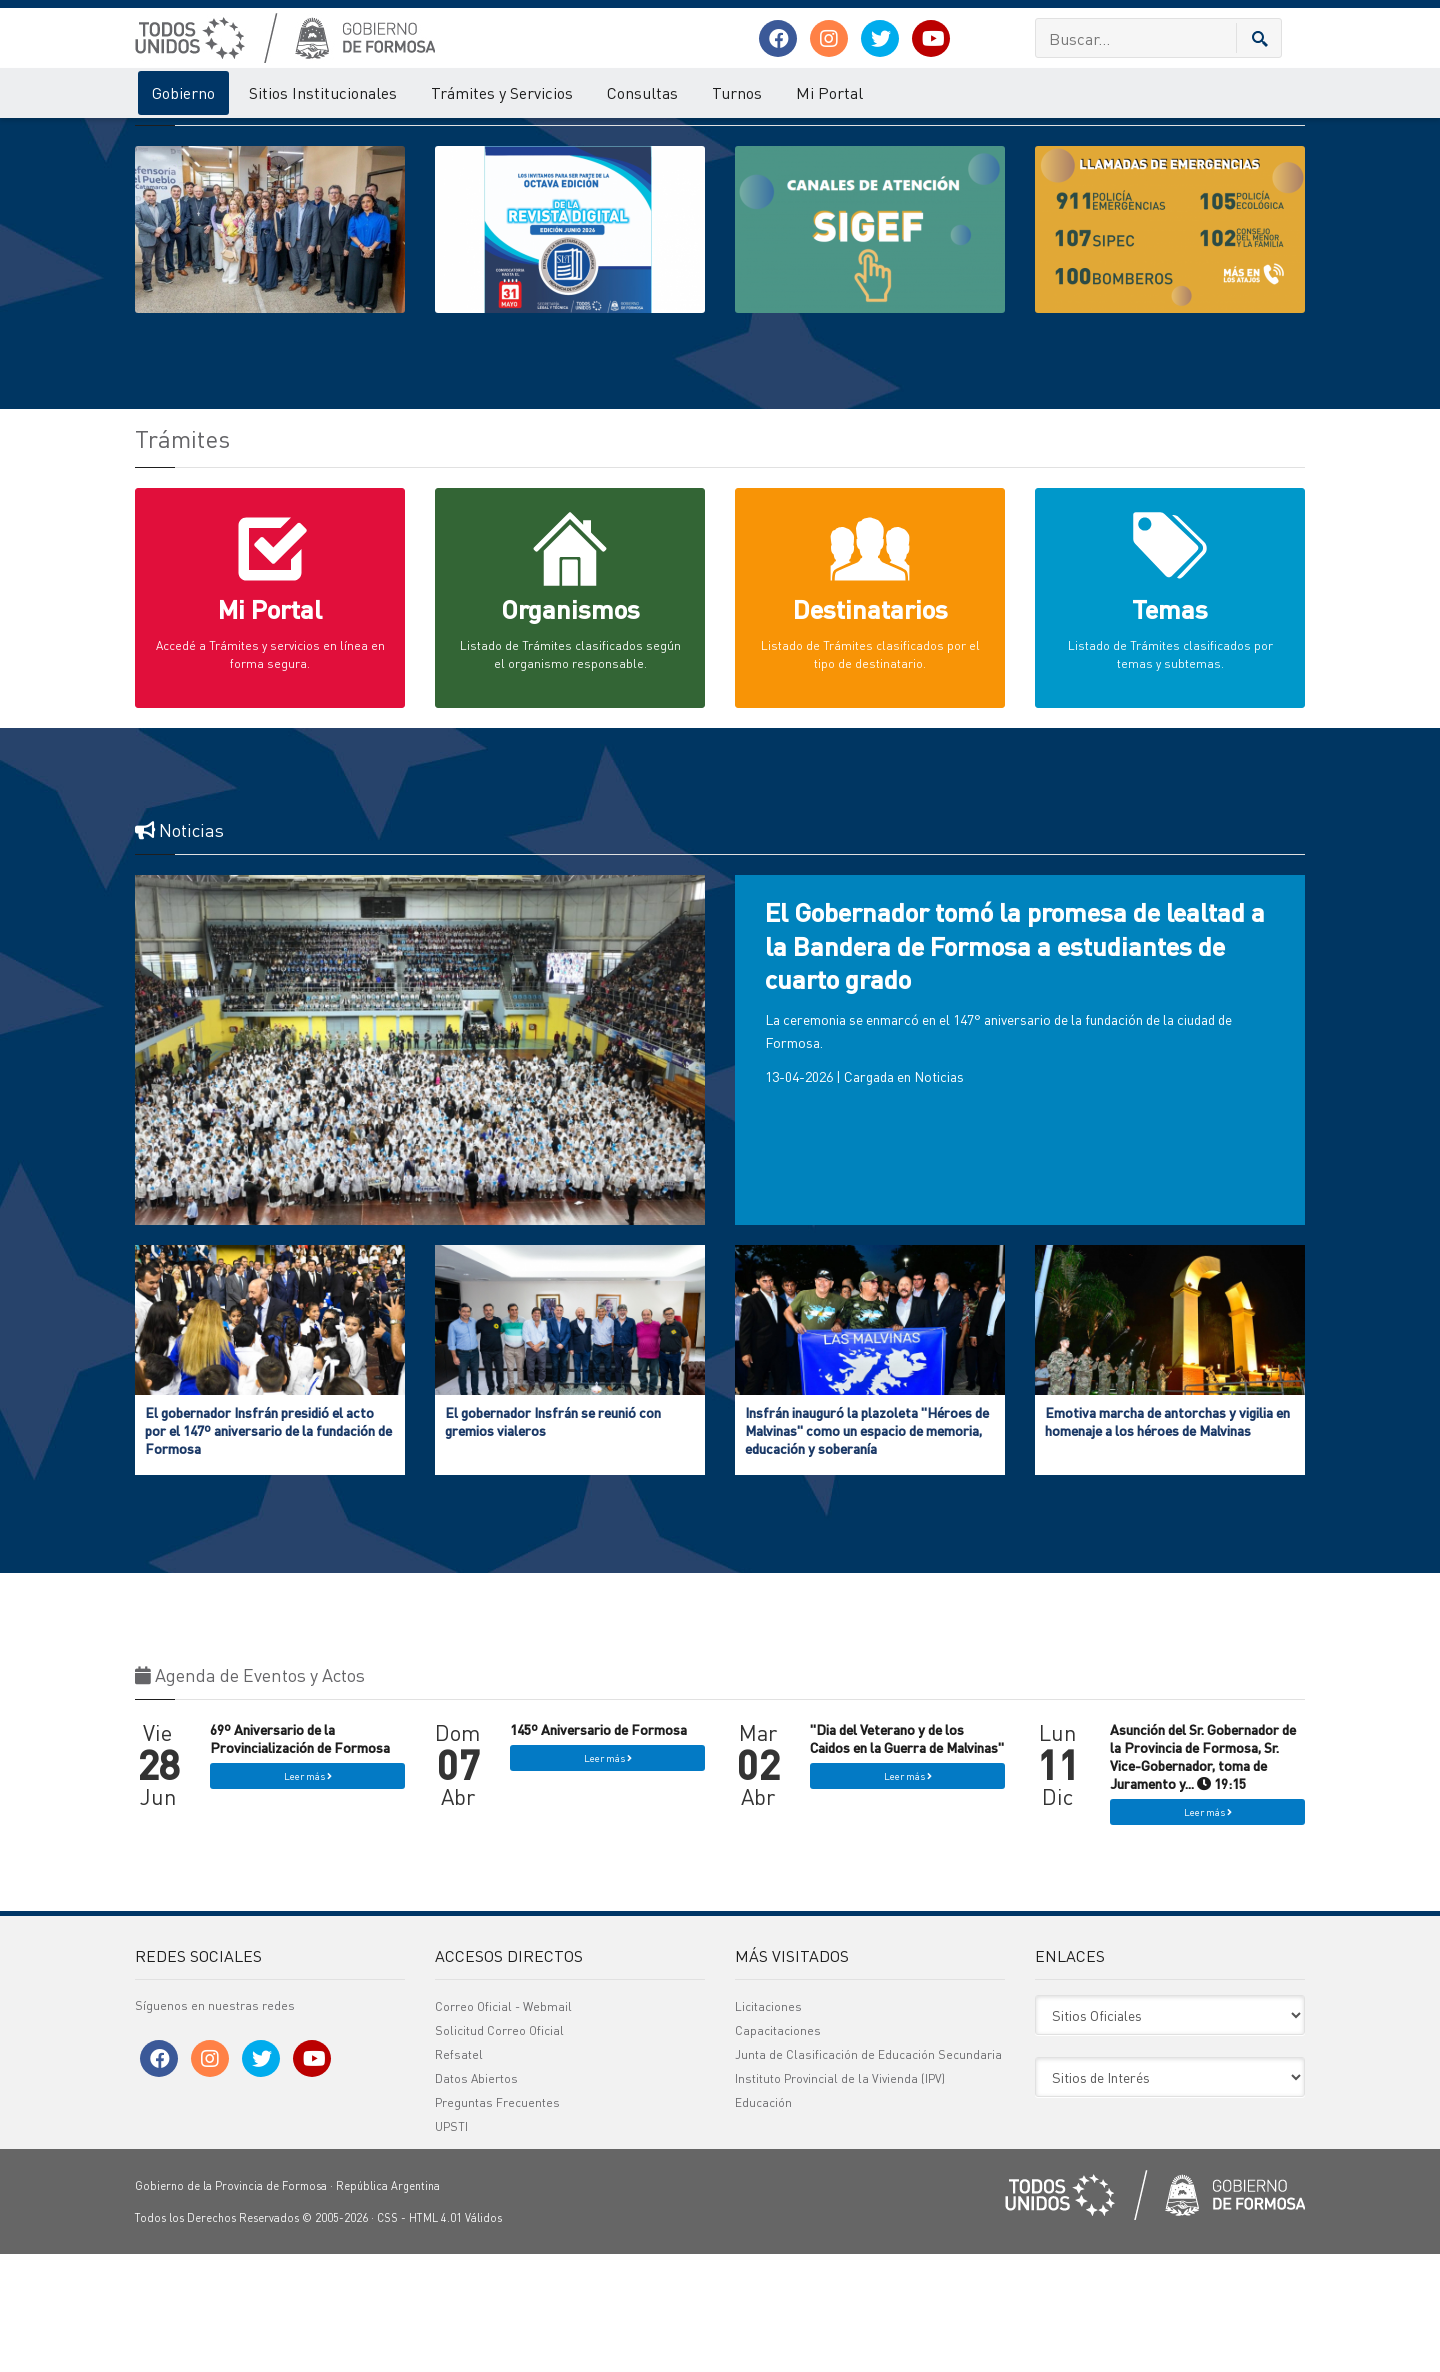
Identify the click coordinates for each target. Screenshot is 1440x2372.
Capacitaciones (778, 2148)
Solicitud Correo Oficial (499, 2148)
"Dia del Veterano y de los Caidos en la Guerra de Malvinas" (907, 1856)
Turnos (737, 92)
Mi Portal (829, 92)
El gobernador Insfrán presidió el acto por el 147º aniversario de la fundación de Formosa (268, 1548)
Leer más (308, 1894)
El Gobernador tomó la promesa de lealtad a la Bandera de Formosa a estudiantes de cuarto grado (1015, 1063)
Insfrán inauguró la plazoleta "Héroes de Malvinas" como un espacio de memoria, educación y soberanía (867, 1548)
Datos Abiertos (476, 2196)
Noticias (939, 1194)
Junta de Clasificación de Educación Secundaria (868, 2172)
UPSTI (451, 2244)
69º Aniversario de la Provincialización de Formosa (300, 1856)
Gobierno (183, 92)
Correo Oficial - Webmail (503, 2124)
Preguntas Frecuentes (497, 2220)
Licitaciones (768, 2124)
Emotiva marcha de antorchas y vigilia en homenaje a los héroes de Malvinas (1167, 1539)
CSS (387, 2336)
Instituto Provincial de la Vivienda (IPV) (840, 2196)
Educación (763, 2220)
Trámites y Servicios (502, 92)
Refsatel (459, 2172)
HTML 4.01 (435, 2336)
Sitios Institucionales (323, 92)
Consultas (642, 92)
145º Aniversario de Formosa (598, 1847)
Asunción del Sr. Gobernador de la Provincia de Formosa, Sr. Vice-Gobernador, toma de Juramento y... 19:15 (1203, 1874)
